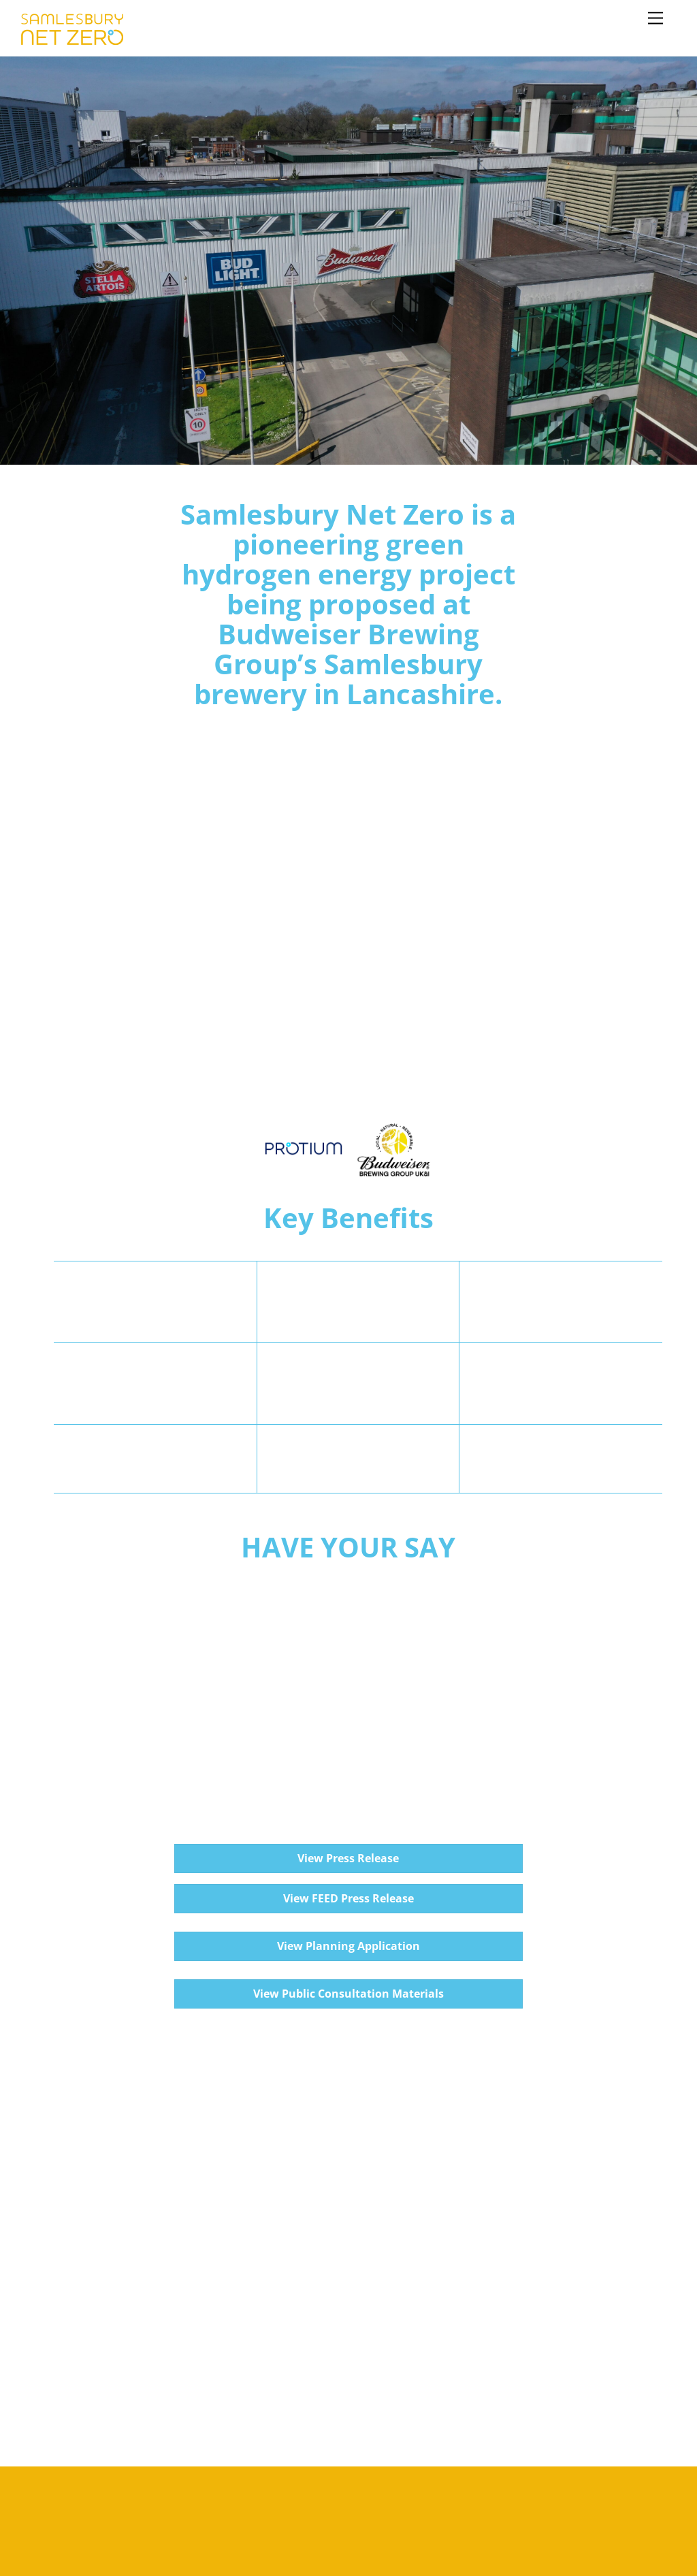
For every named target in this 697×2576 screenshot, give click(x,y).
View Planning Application (348, 1945)
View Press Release (348, 1858)
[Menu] (655, 18)
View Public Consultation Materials (348, 1993)
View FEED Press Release (348, 1898)
